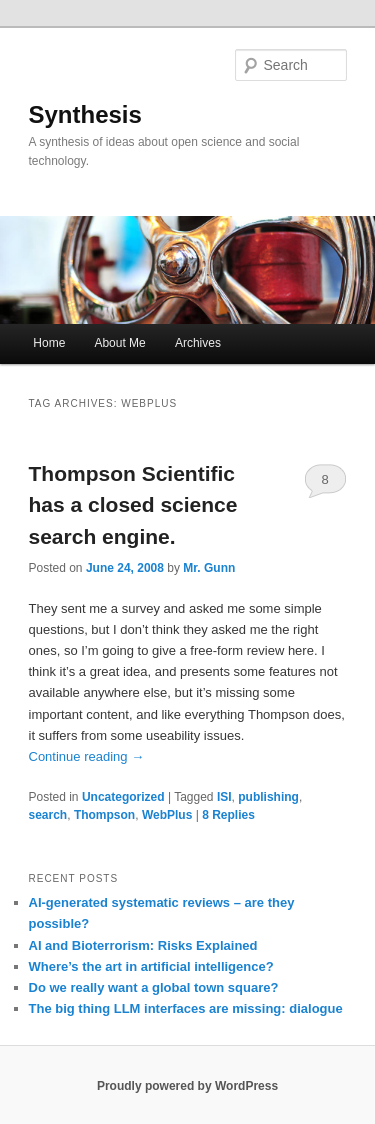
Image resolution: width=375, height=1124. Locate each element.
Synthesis (85, 114)
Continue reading (87, 756)
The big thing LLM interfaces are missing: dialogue (186, 1008)
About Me (119, 343)
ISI (224, 797)
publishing (268, 797)
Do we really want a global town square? (154, 987)
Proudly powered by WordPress (187, 1086)
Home (49, 343)
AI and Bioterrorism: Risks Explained (143, 945)
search (48, 815)
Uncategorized (123, 797)
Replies (228, 815)
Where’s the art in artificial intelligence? (151, 966)
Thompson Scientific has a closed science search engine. (133, 505)
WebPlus (167, 815)
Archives (198, 343)
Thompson (104, 815)
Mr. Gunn (209, 568)
